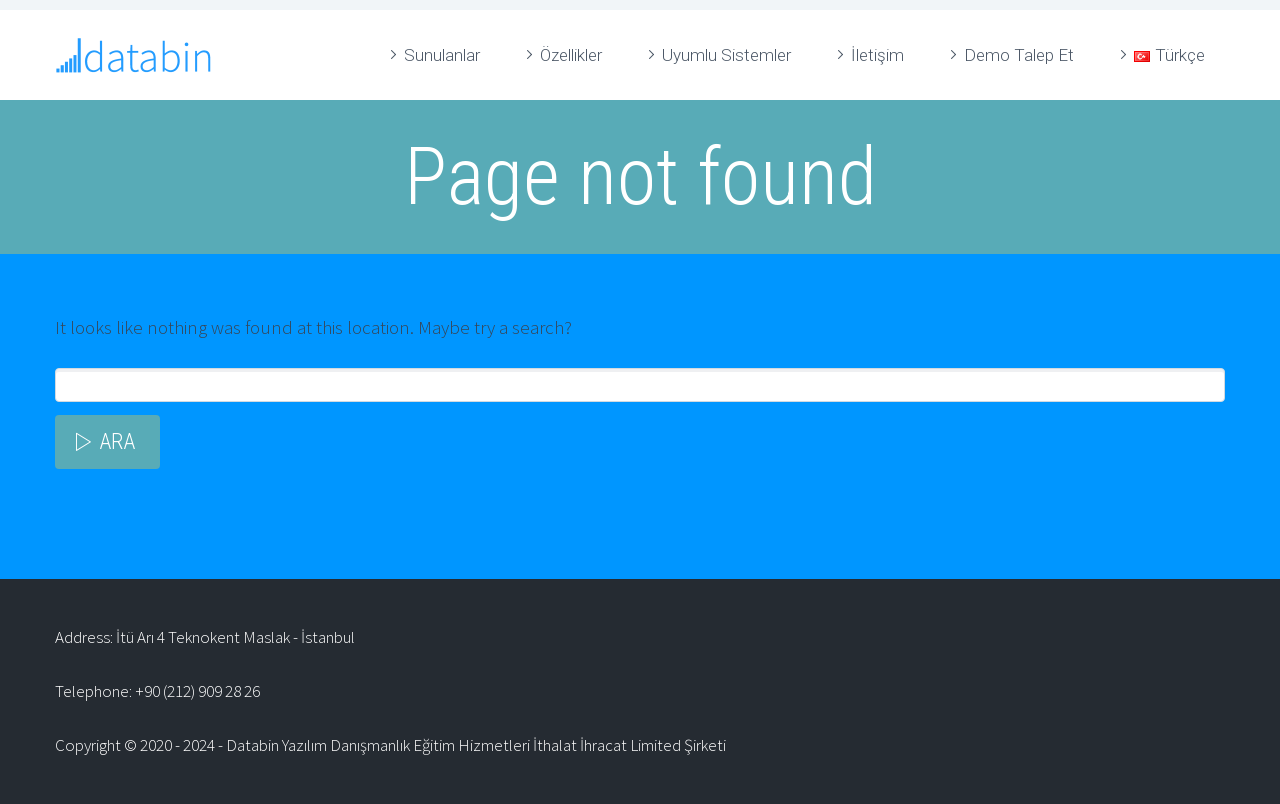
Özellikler (571, 55)
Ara (117, 441)
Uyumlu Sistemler (726, 55)
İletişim (877, 55)
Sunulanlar (442, 55)
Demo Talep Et (1019, 55)
